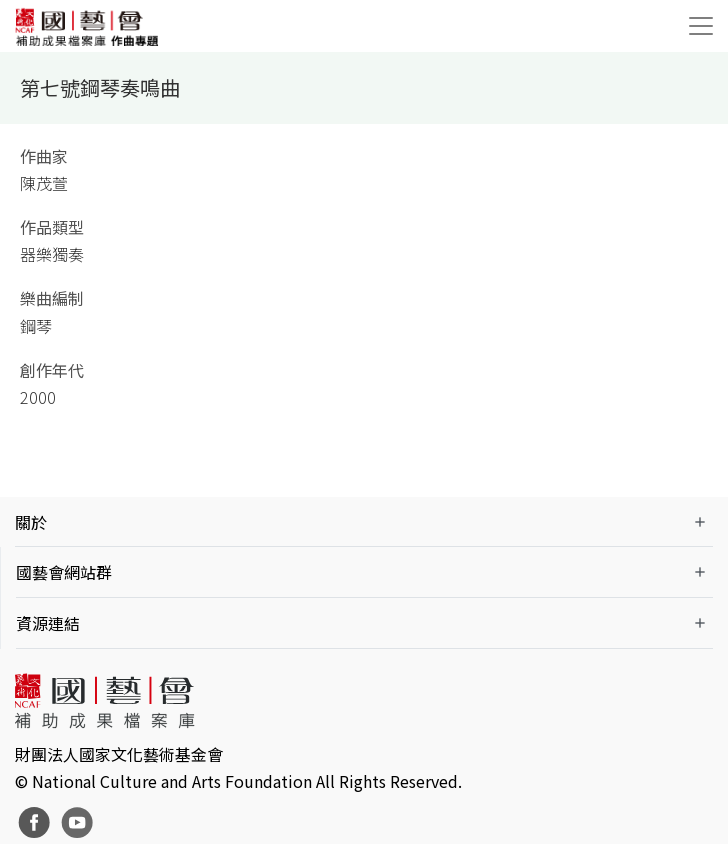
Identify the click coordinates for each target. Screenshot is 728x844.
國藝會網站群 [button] (64, 572)
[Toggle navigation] (701, 26)
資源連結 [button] (48, 623)
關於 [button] (31, 522)
